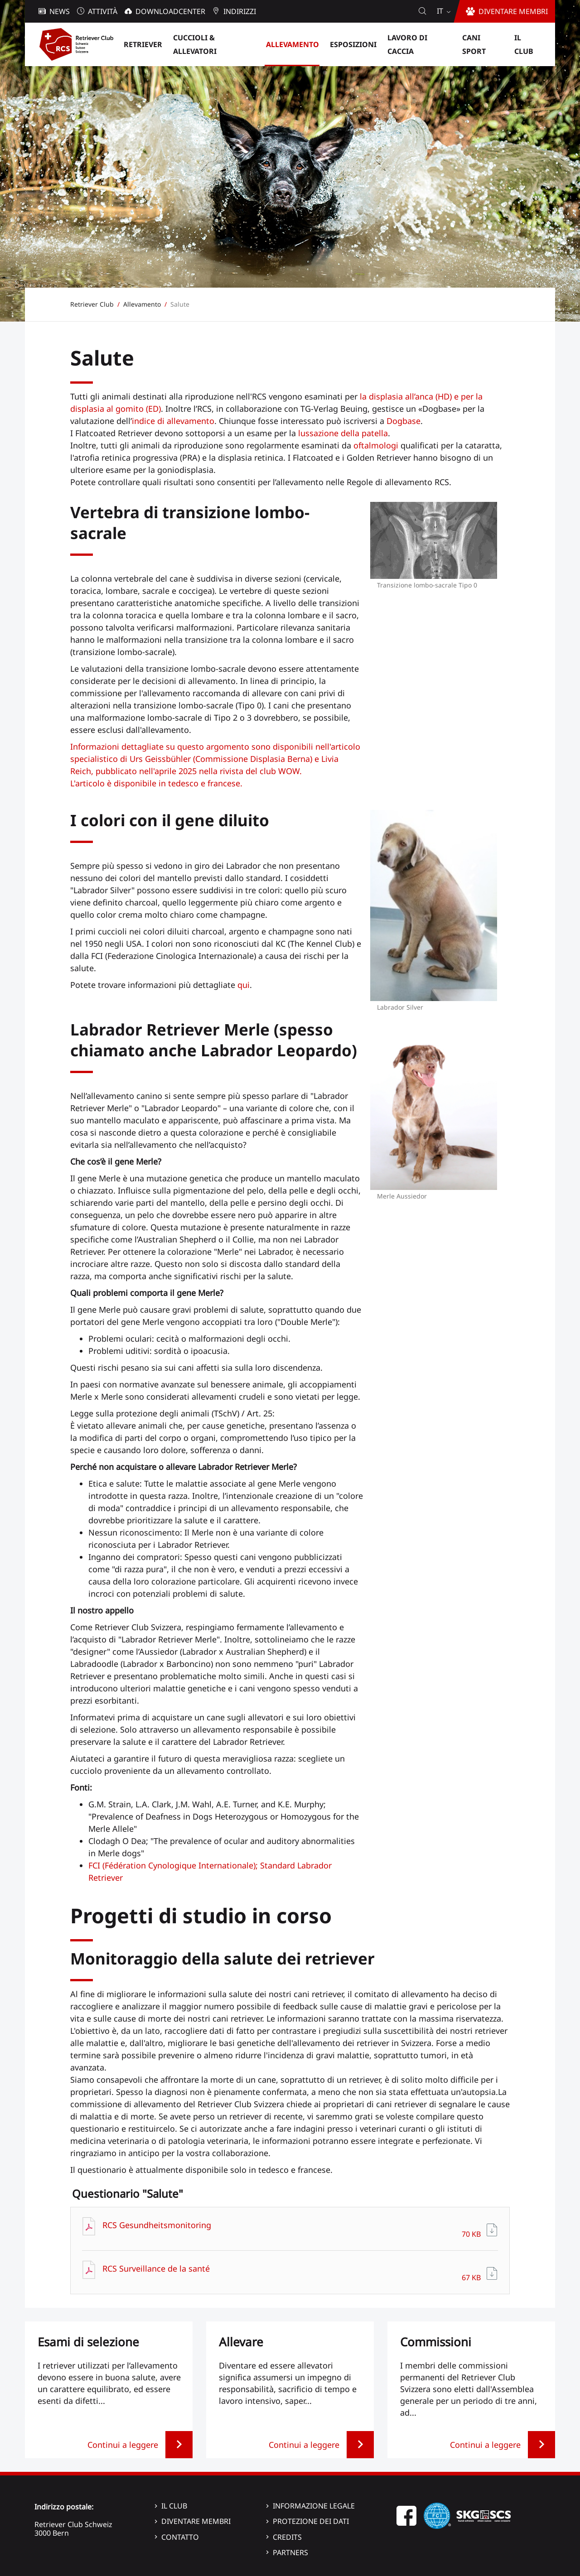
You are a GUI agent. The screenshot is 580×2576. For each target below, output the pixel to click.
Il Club (174, 2506)
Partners (290, 2552)
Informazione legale (314, 2506)
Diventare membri (196, 2521)
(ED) (152, 408)
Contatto (180, 2537)
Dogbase (403, 420)
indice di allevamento (173, 420)
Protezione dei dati (311, 2521)
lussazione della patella (343, 433)
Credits (287, 2537)
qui (243, 984)
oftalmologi (375, 445)
